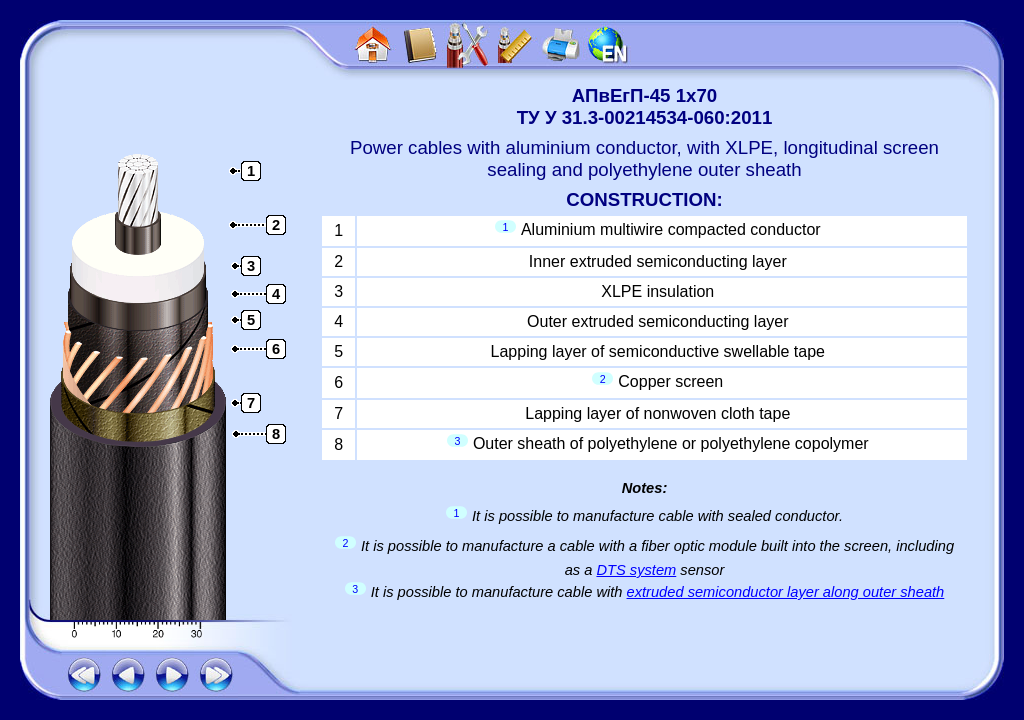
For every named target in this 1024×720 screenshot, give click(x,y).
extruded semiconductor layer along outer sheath (786, 592)
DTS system (636, 570)
